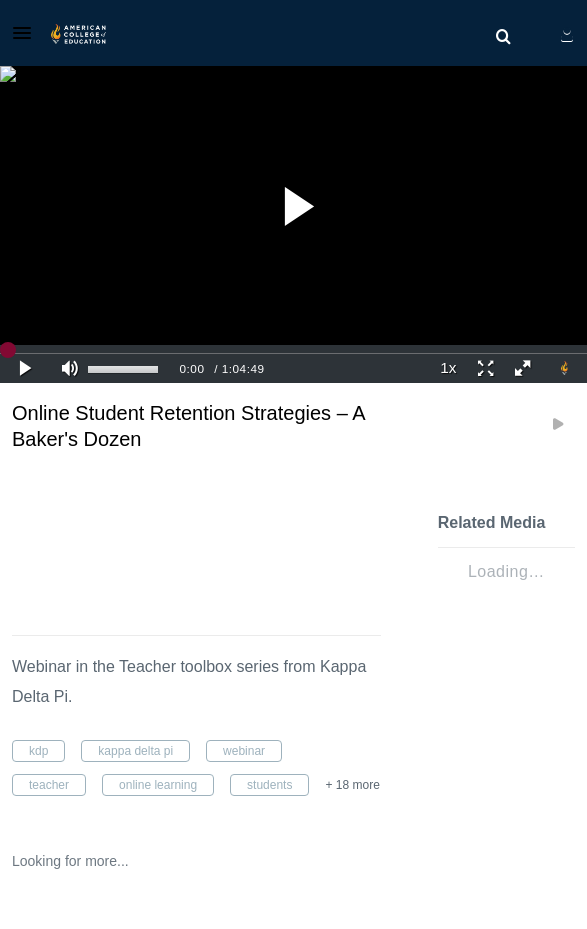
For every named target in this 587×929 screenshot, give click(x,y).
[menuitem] (503, 37)
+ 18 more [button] (352, 785)
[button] (28, 33)
